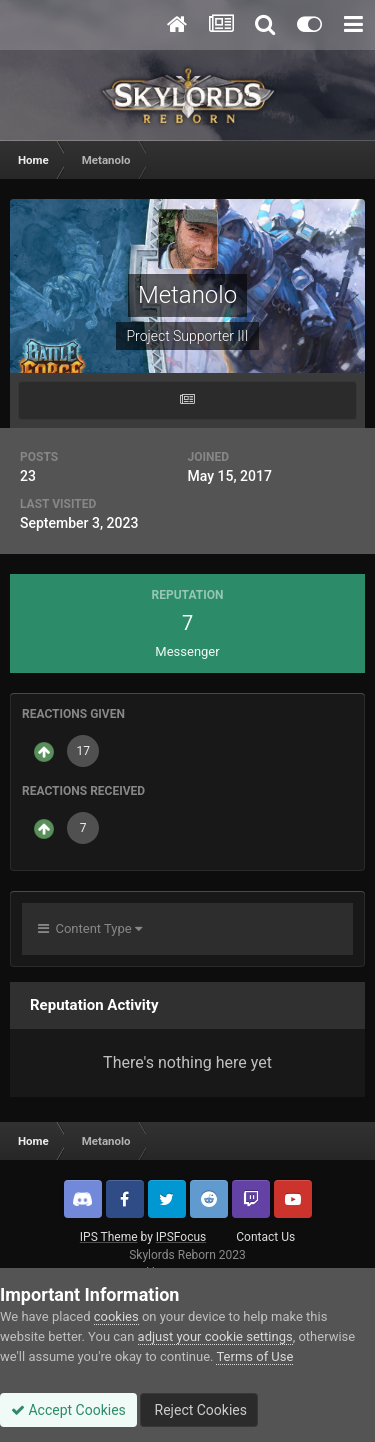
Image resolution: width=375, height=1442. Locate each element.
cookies (116, 1316)
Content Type (90, 928)
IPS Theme (109, 1237)
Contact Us (265, 1237)
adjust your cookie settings (215, 1336)
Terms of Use (254, 1356)
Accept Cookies (68, 1410)
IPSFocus (181, 1237)
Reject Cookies (199, 1410)
